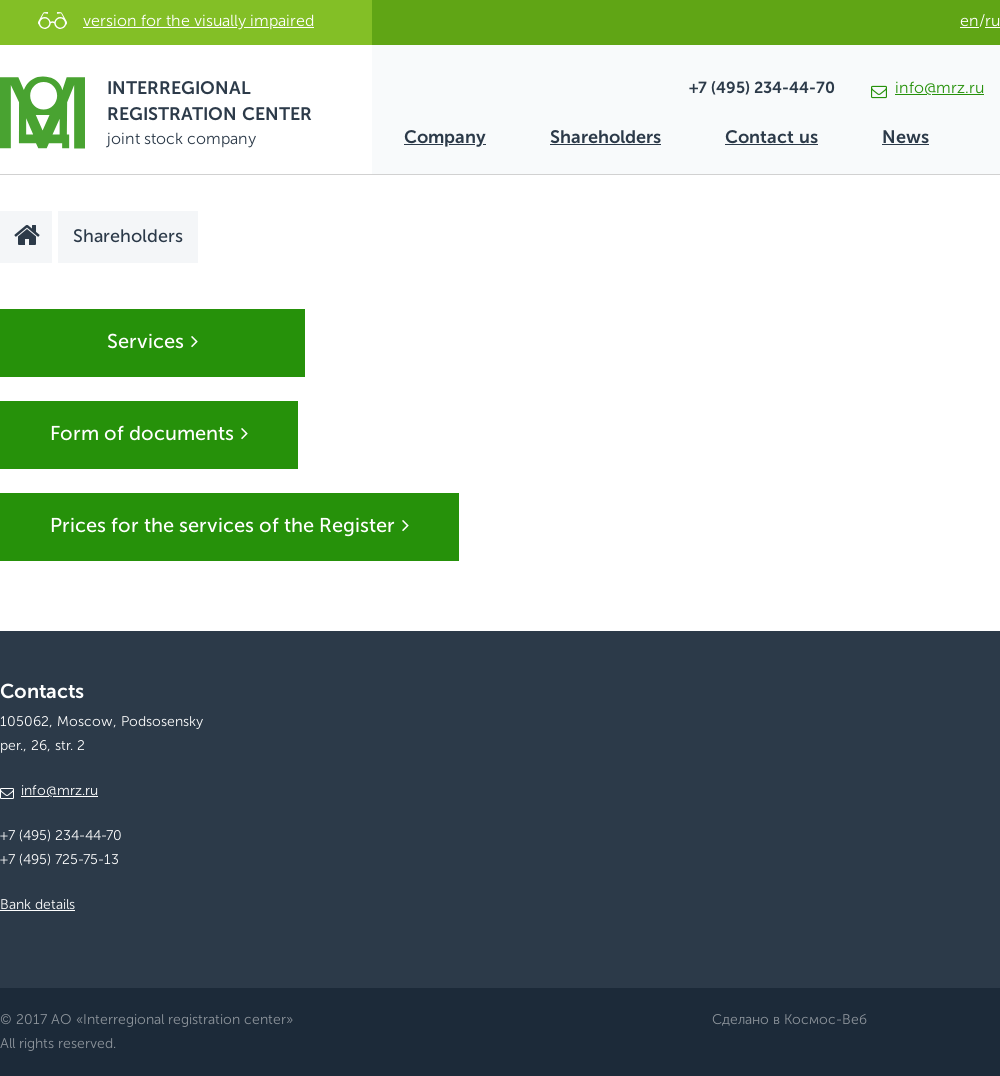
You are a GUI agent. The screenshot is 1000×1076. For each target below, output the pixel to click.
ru (992, 22)
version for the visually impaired (198, 22)
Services (152, 342)
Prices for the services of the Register (229, 526)
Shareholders (605, 138)
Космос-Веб (825, 1020)
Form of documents (149, 434)
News (905, 138)
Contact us (771, 138)
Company (445, 138)
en (969, 22)
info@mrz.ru (927, 89)
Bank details (37, 905)
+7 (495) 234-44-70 (762, 89)
